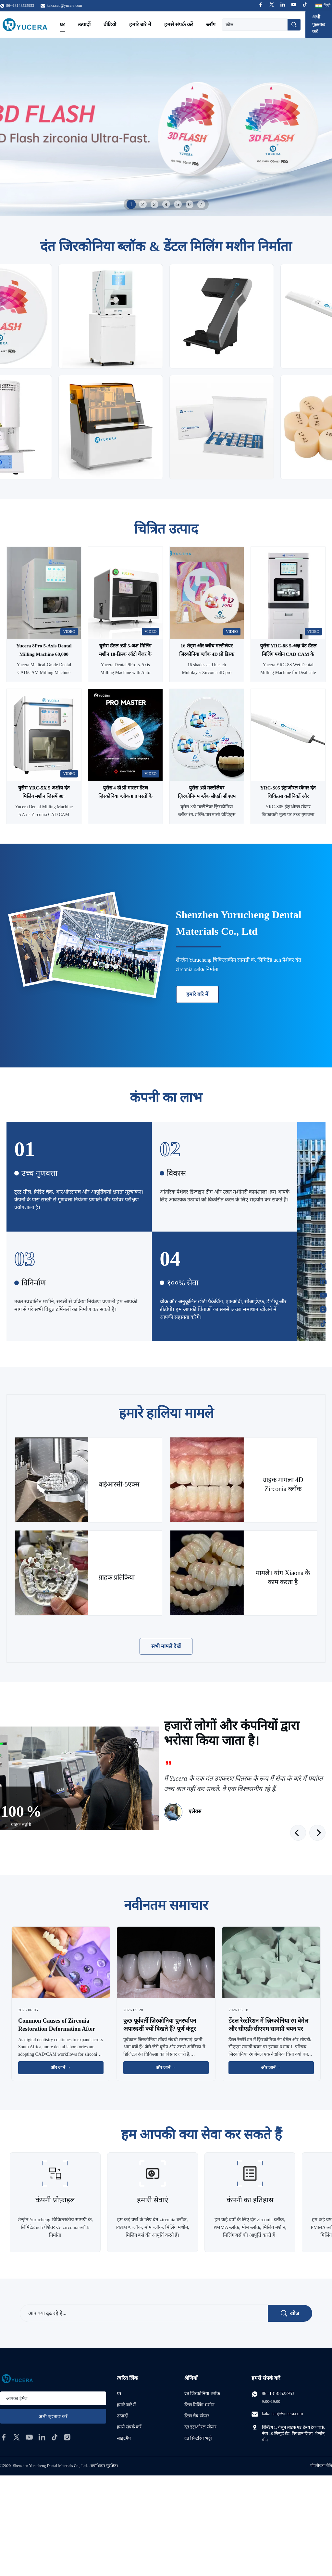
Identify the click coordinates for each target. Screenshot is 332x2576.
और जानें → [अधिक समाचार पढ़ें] (61, 2067)
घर (62, 24)
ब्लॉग (210, 24)
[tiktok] (54, 2437)
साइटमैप (124, 2438)
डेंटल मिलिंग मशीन (199, 2404)
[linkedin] (42, 2437)
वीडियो (110, 24)
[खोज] (294, 24)
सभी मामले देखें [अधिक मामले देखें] (166, 1646)
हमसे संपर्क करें (178, 24)
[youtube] (29, 2437)
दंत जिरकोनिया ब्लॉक (202, 2393)
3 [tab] (154, 204)
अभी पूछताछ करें (318, 24)
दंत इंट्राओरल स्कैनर (200, 2427)
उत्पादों (84, 24)
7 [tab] (201, 204)
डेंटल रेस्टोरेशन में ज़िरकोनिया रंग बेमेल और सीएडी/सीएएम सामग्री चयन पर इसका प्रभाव (268, 2028)
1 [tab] (130, 204)
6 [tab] (189, 204)
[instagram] (67, 2437)
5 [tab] (178, 204)
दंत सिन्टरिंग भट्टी (198, 2438)
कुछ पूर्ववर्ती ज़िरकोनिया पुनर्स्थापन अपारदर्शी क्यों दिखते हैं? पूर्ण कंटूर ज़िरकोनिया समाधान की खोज (159, 2028)
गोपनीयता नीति (321, 2465)
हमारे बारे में (140, 24)
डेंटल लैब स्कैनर (196, 2415)
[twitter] (16, 2437)
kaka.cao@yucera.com (64, 5)
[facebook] (4, 2437)
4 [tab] (166, 204)
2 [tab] (142, 204)
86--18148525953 (278, 2393)
